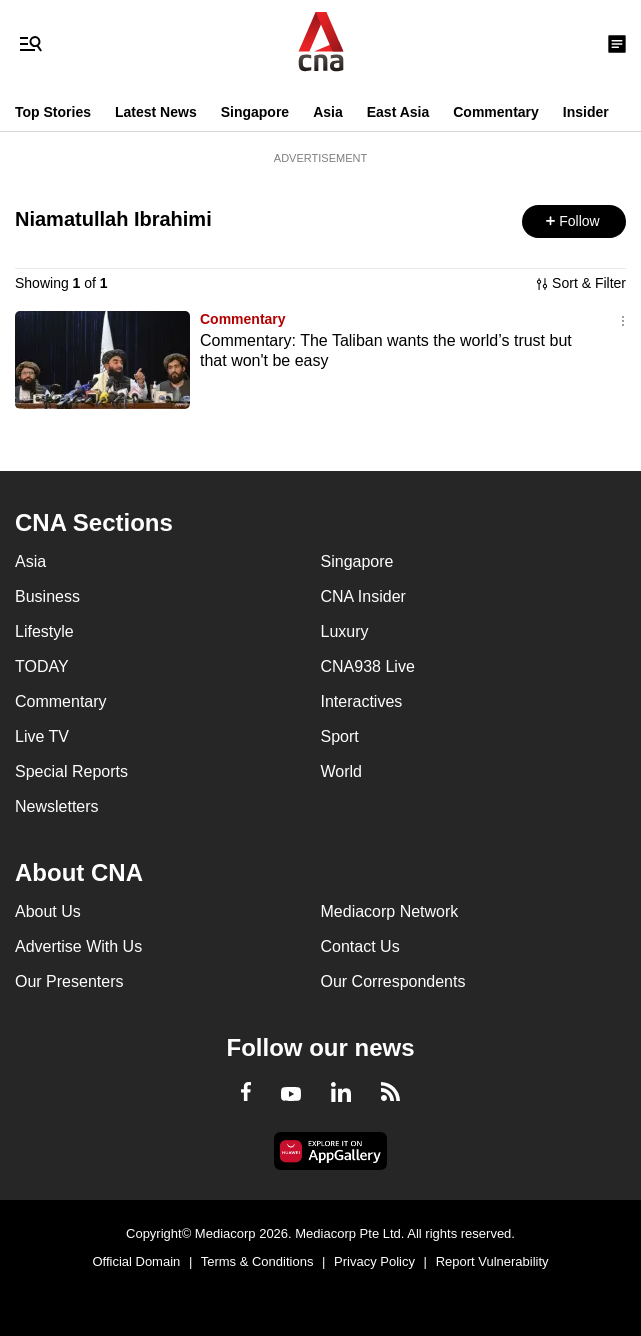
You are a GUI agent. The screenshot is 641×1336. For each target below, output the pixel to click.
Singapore (255, 112)
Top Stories (53, 112)
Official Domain (136, 1261)
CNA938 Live (368, 666)
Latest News (156, 112)
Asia (328, 112)
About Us (48, 911)
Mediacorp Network (390, 911)
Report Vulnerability (492, 1261)
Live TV (42, 736)
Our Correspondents (393, 981)
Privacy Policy (374, 1261)
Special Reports (71, 771)
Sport (340, 736)
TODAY (42, 666)
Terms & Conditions (257, 1261)
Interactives (362, 701)
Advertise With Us (78, 946)
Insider (586, 112)
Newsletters (57, 806)
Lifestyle (44, 631)
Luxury (345, 631)
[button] (574, 221)
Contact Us (360, 946)
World (342, 771)
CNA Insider (363, 596)
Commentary (496, 112)
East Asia (398, 112)
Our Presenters (69, 981)
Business (47, 596)
